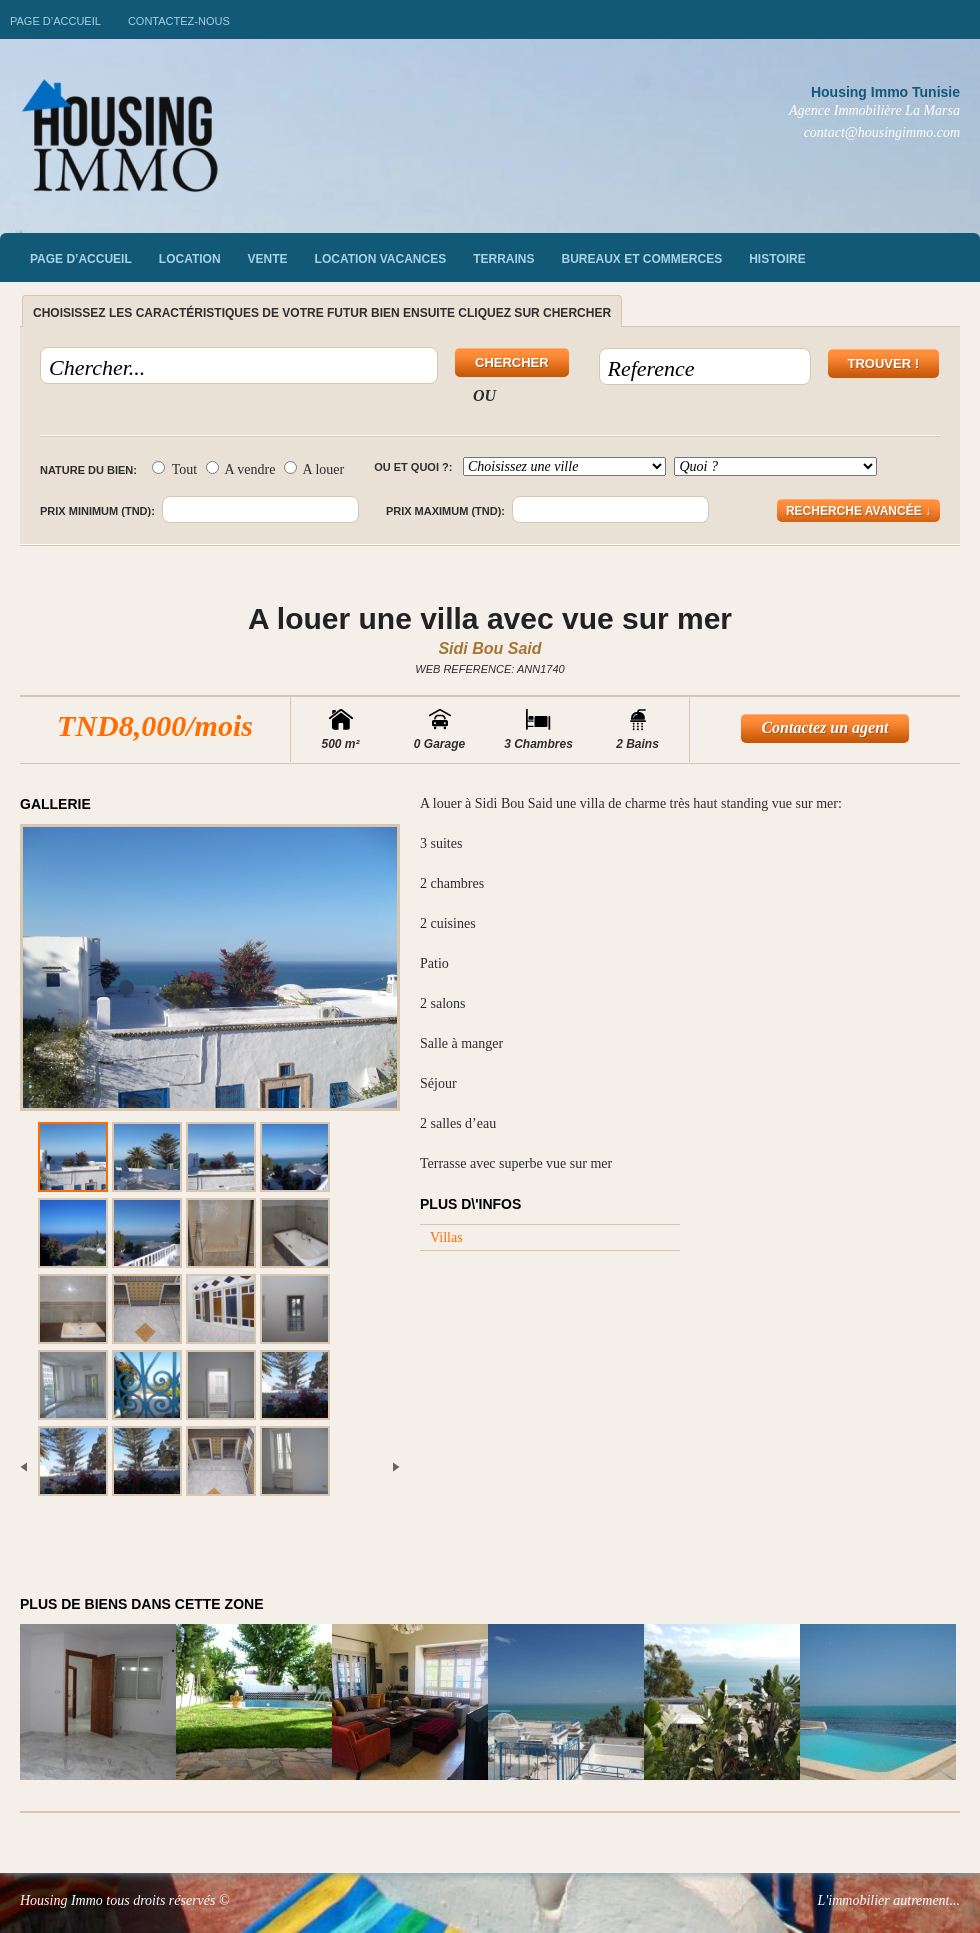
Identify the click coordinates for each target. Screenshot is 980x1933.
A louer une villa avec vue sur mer (490, 618)
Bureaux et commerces (642, 259)
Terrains (503, 259)
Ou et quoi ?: (413, 467)
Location (190, 259)
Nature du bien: (88, 470)
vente (268, 259)
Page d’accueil (55, 21)
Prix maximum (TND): (445, 511)
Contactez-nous (179, 21)
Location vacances (381, 259)
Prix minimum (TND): (97, 511)
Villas (446, 1237)
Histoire (777, 259)
